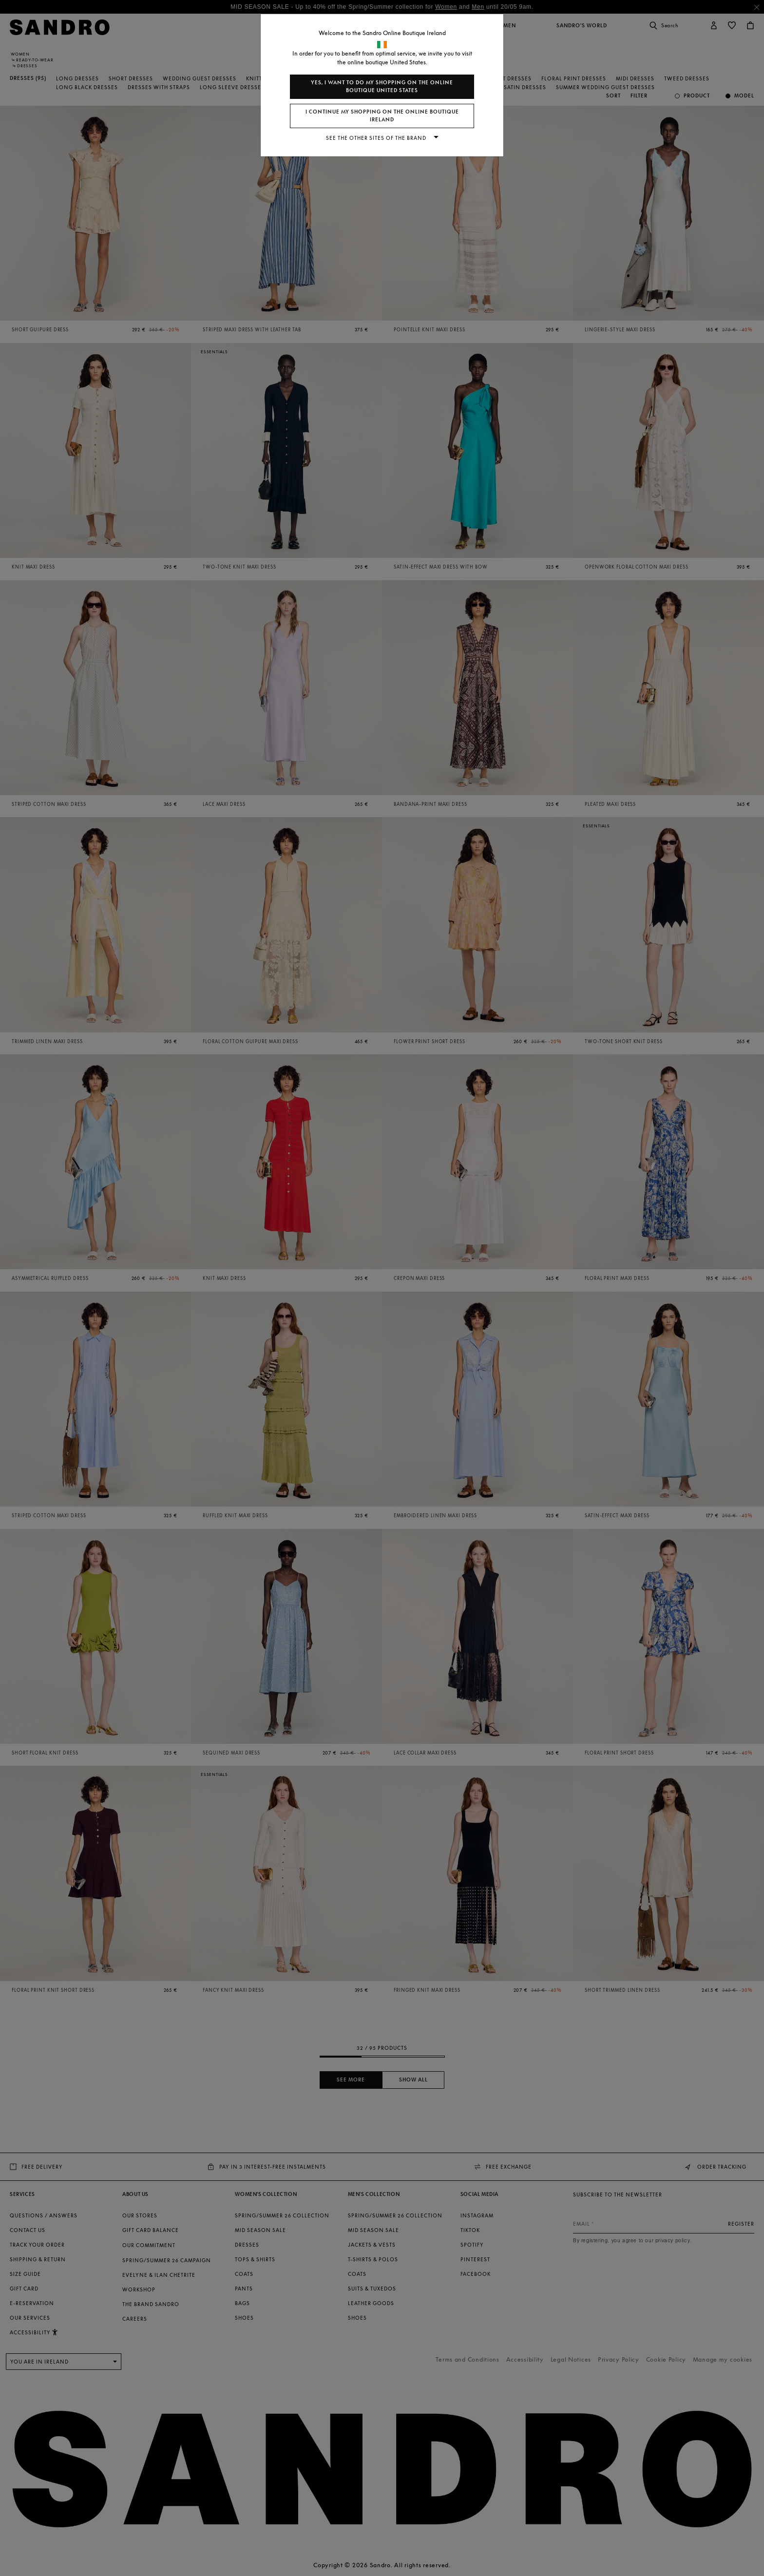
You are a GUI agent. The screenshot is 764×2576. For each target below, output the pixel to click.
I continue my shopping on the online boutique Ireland (382, 116)
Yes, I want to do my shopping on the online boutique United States (382, 86)
